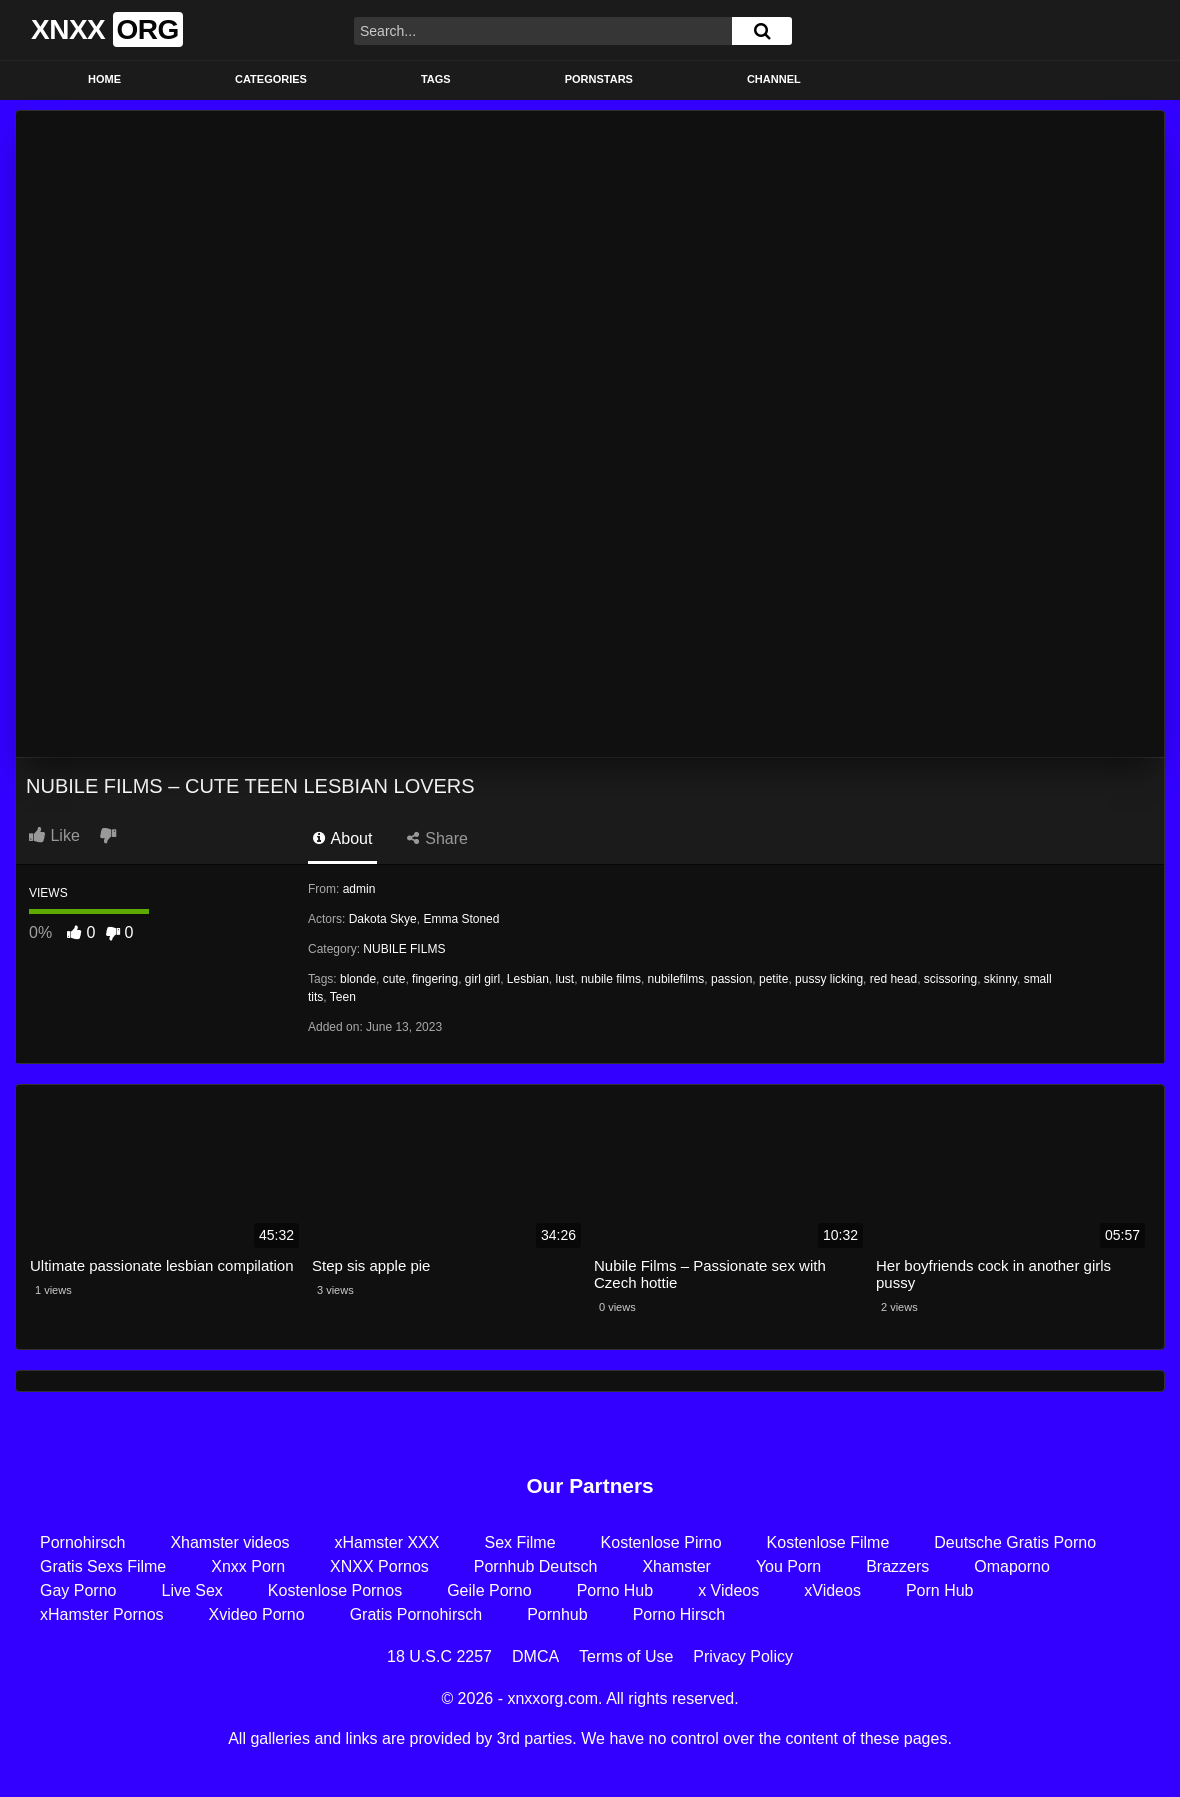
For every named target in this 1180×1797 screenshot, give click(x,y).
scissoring (950, 979)
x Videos (728, 1590)
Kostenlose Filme (828, 1542)
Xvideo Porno (257, 1614)
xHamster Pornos (102, 1614)
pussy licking (829, 979)
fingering (435, 979)
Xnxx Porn (248, 1566)
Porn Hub (940, 1590)
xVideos (832, 1590)
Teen (343, 997)
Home (104, 79)
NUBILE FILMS (404, 949)
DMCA (535, 1656)
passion (731, 979)
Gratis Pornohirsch (416, 1614)
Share (437, 838)
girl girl (482, 979)
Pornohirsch (82, 1542)
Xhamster (676, 1566)
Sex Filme (519, 1542)
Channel (774, 79)
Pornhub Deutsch (536, 1566)
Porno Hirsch (679, 1614)
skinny (1000, 979)
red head (893, 979)
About (342, 838)
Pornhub (557, 1614)
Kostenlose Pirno (661, 1542)
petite (773, 979)
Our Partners (589, 1485)
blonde (358, 979)
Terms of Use (626, 1656)
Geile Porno (489, 1590)
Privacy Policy (743, 1656)
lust (565, 979)
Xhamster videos (229, 1542)
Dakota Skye (383, 919)
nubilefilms (676, 979)
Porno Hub (615, 1590)
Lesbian (528, 979)
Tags (436, 79)
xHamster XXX (387, 1542)
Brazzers (897, 1566)
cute (394, 979)
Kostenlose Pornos (335, 1590)
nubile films (611, 979)
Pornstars (599, 79)
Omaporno (1012, 1566)
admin (359, 889)
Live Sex (191, 1590)
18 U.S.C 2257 (439, 1656)
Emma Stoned (461, 919)
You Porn (788, 1566)
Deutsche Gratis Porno (1015, 1542)
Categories (271, 79)
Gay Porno (78, 1590)
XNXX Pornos (379, 1566)
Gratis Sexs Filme (103, 1566)
